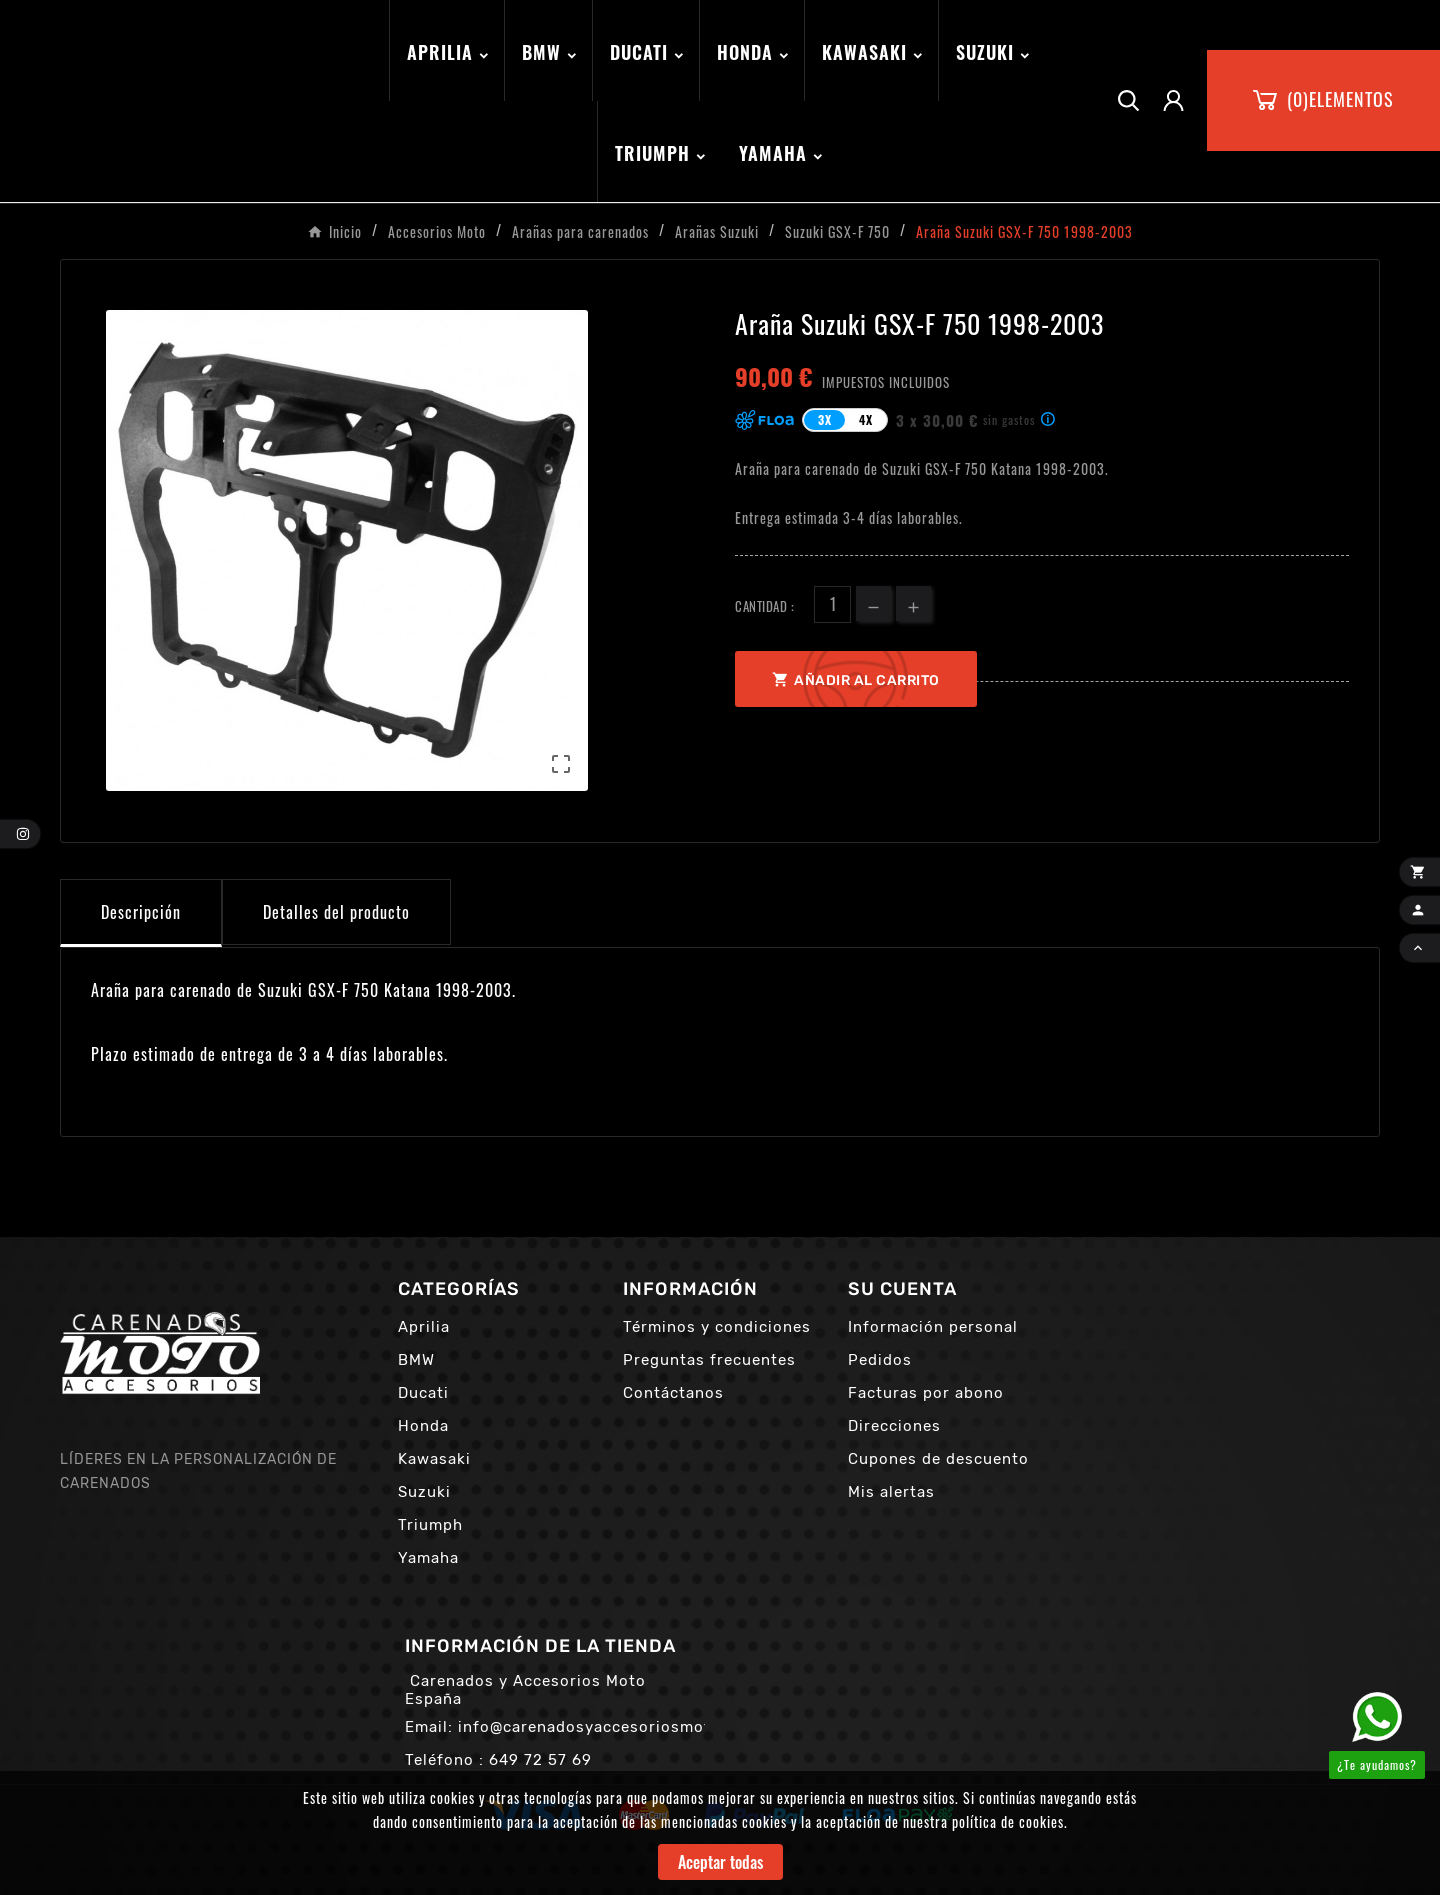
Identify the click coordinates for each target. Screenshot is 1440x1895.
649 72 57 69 (540, 1760)
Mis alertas (891, 1492)
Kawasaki (434, 1459)
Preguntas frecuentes (709, 1360)
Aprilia (424, 1327)
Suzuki (424, 1492)
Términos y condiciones (717, 1327)
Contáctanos (673, 1393)
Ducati (423, 1393)
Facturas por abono (926, 1393)
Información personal (933, 1327)
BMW (416, 1360)
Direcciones (894, 1426)
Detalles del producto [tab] (336, 912)
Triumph (430, 1525)
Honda (423, 1426)
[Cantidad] (832, 604)
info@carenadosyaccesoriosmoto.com (608, 1727)
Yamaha (428, 1558)
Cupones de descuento (938, 1459)
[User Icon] (1173, 100)
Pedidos (880, 1360)
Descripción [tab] (141, 912)
